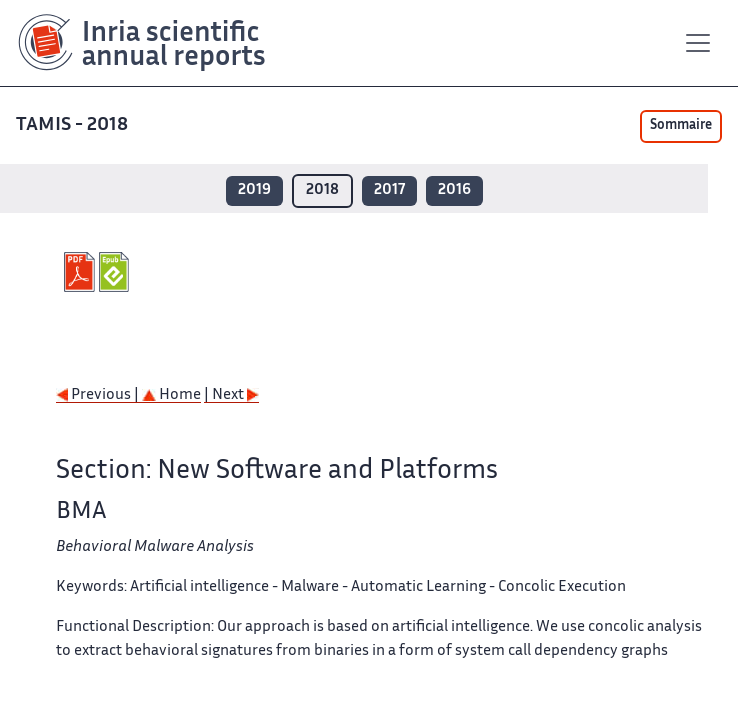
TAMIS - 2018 (74, 125)
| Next (231, 395)
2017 (389, 190)
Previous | (99, 395)
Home (171, 395)
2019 (254, 190)
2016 (454, 190)
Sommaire (681, 126)
